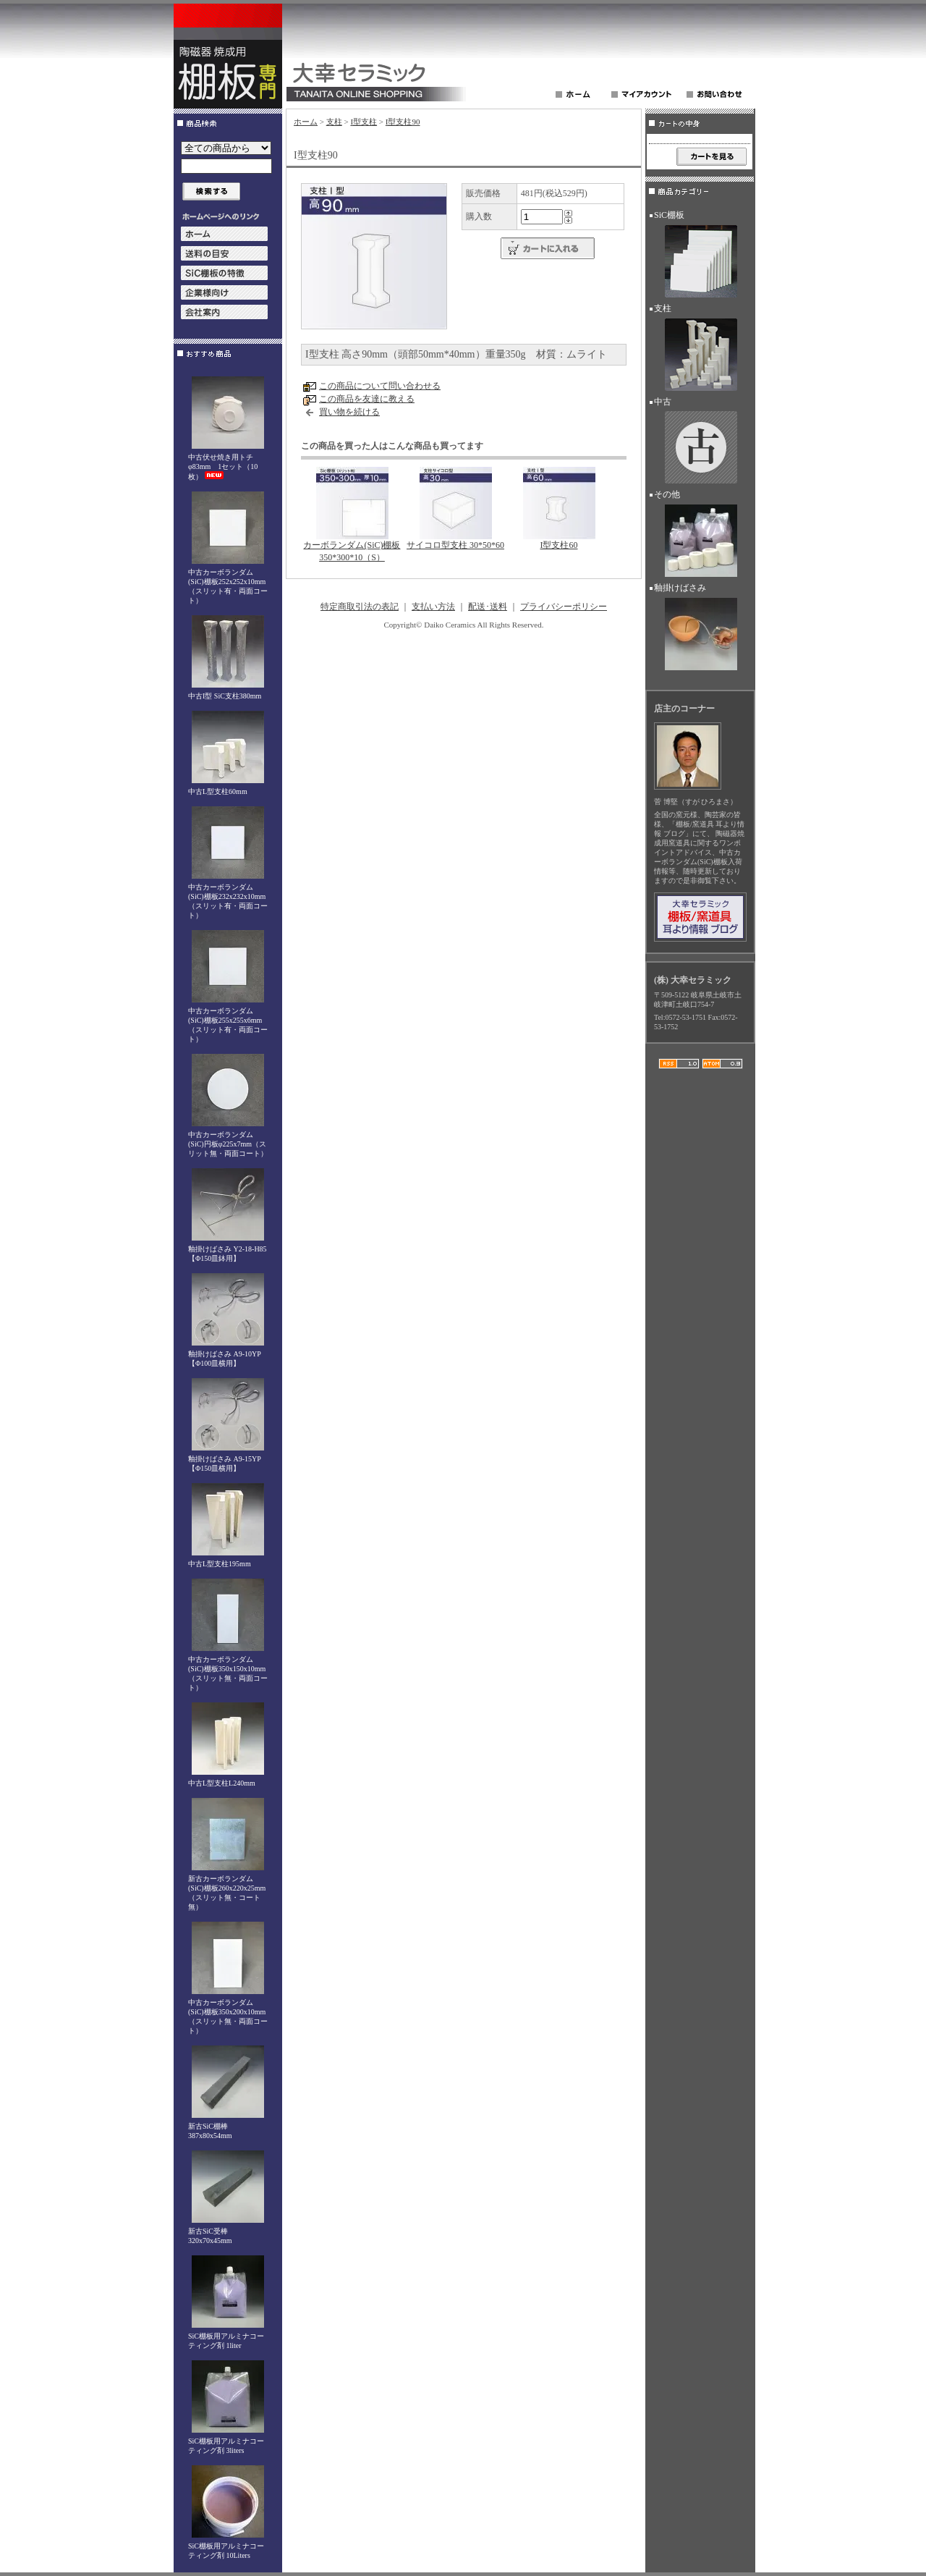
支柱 (334, 121)
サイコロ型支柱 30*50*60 (455, 545)
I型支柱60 (559, 545)
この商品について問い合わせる (380, 386)
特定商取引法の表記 (359, 606)
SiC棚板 (699, 256)
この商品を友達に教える (367, 399)
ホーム (306, 121)
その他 (699, 535)
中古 (699, 443)
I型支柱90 (403, 121)
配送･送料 (487, 606)
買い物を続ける (349, 412)
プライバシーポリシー (563, 606)
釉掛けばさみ (699, 629)
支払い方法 (433, 606)
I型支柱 (363, 121)
